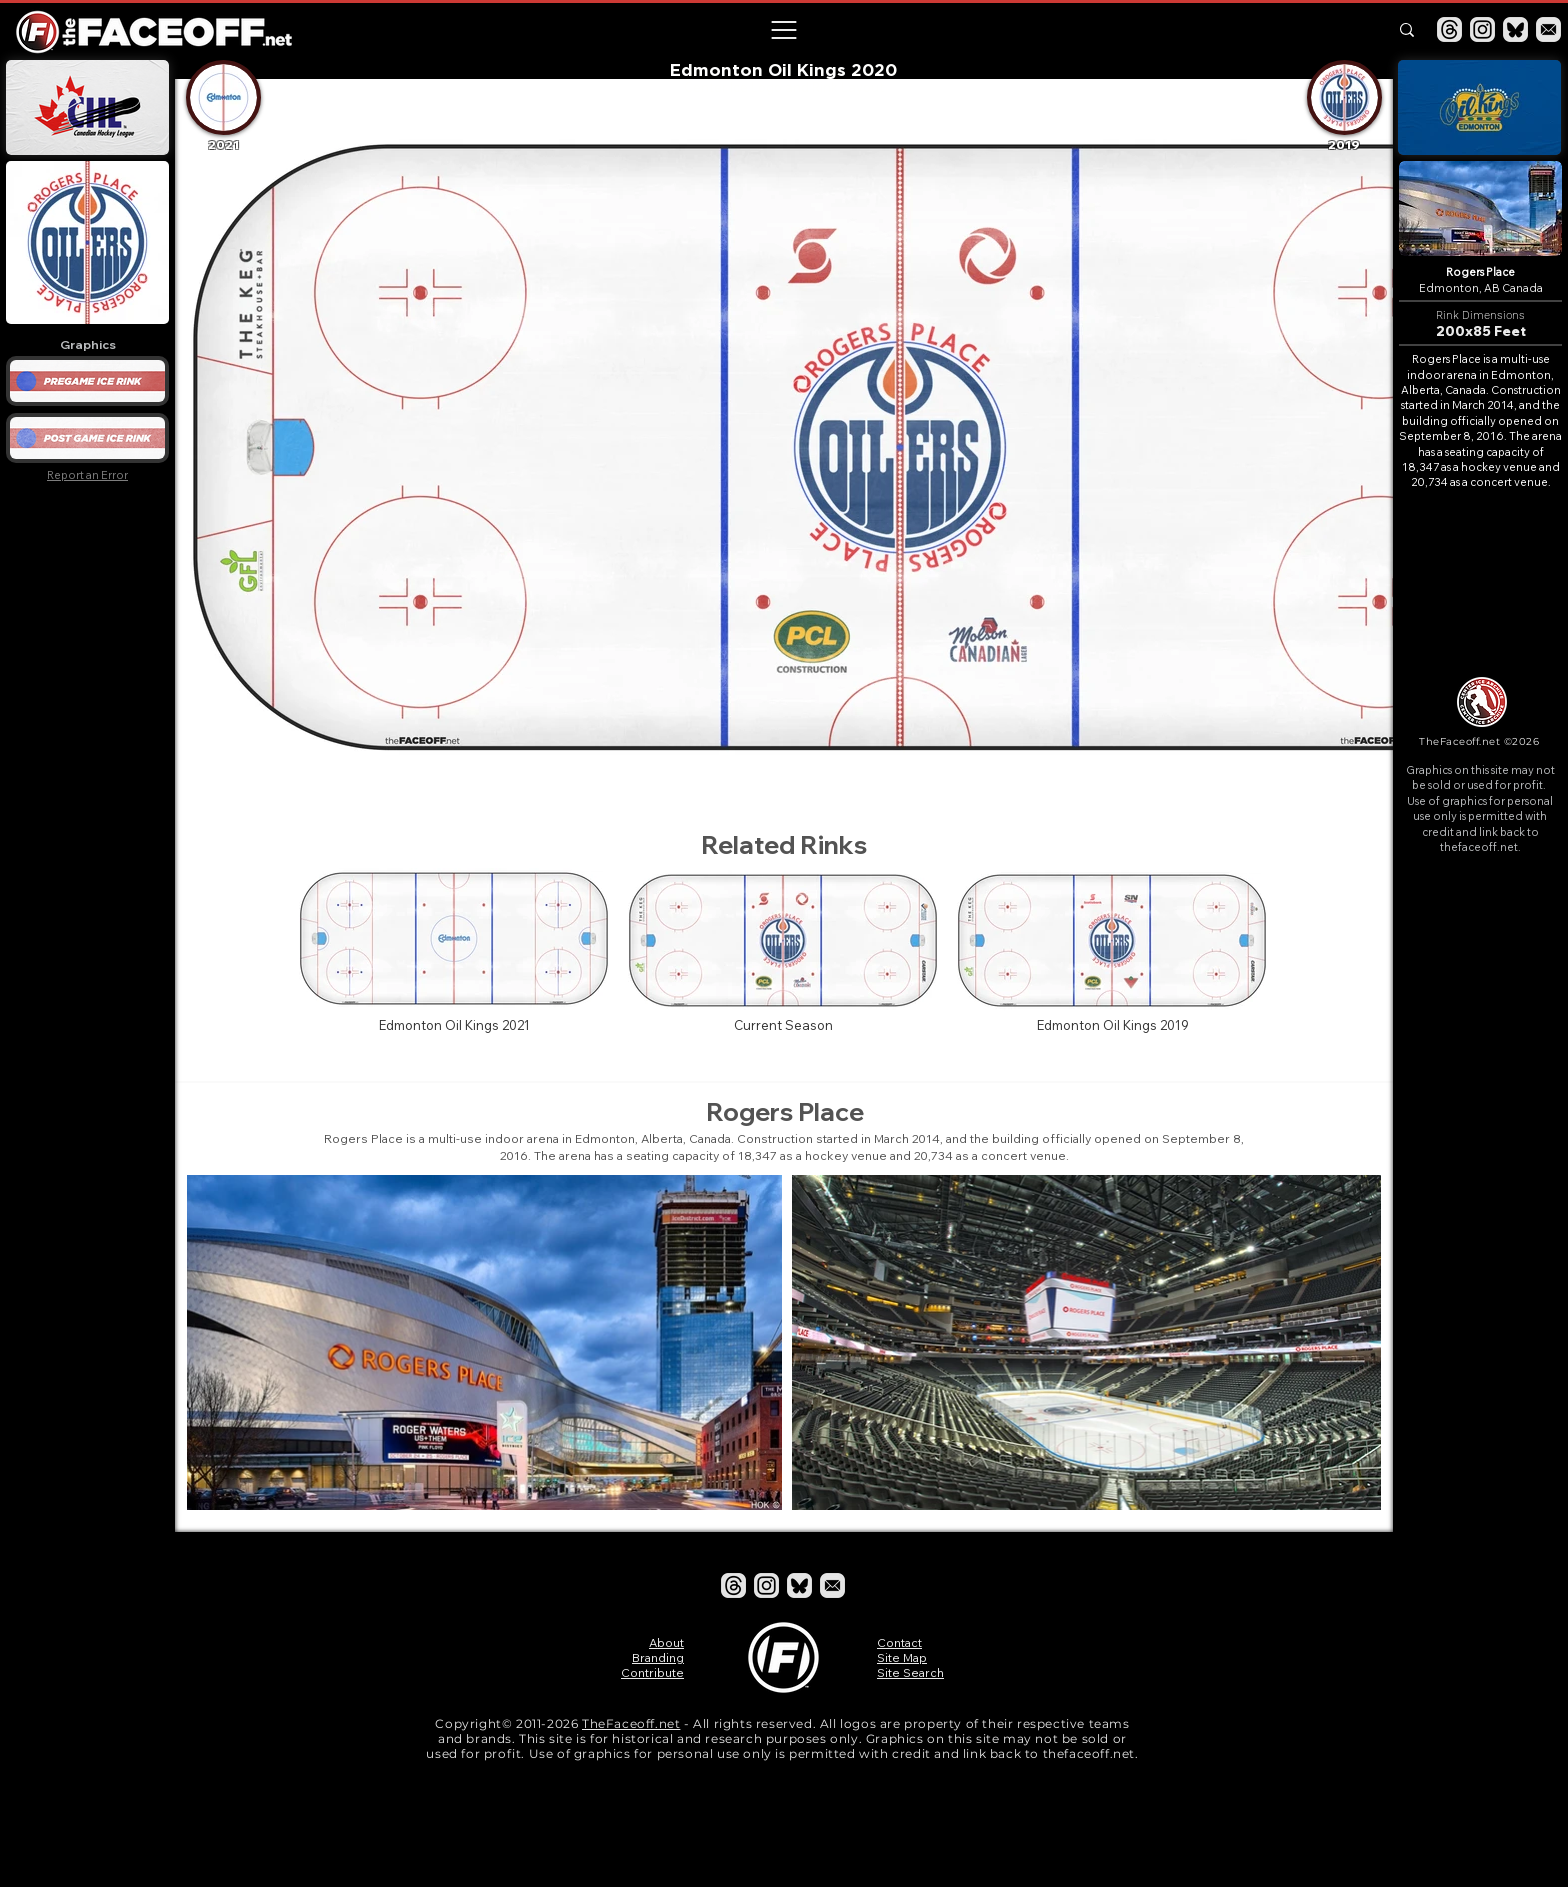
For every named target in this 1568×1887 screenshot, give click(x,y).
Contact (899, 1642)
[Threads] (1449, 29)
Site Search (910, 1672)
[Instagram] (1482, 29)
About (666, 1642)
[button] (783, 30)
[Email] (1548, 29)
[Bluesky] (1515, 29)
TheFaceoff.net (631, 1723)
